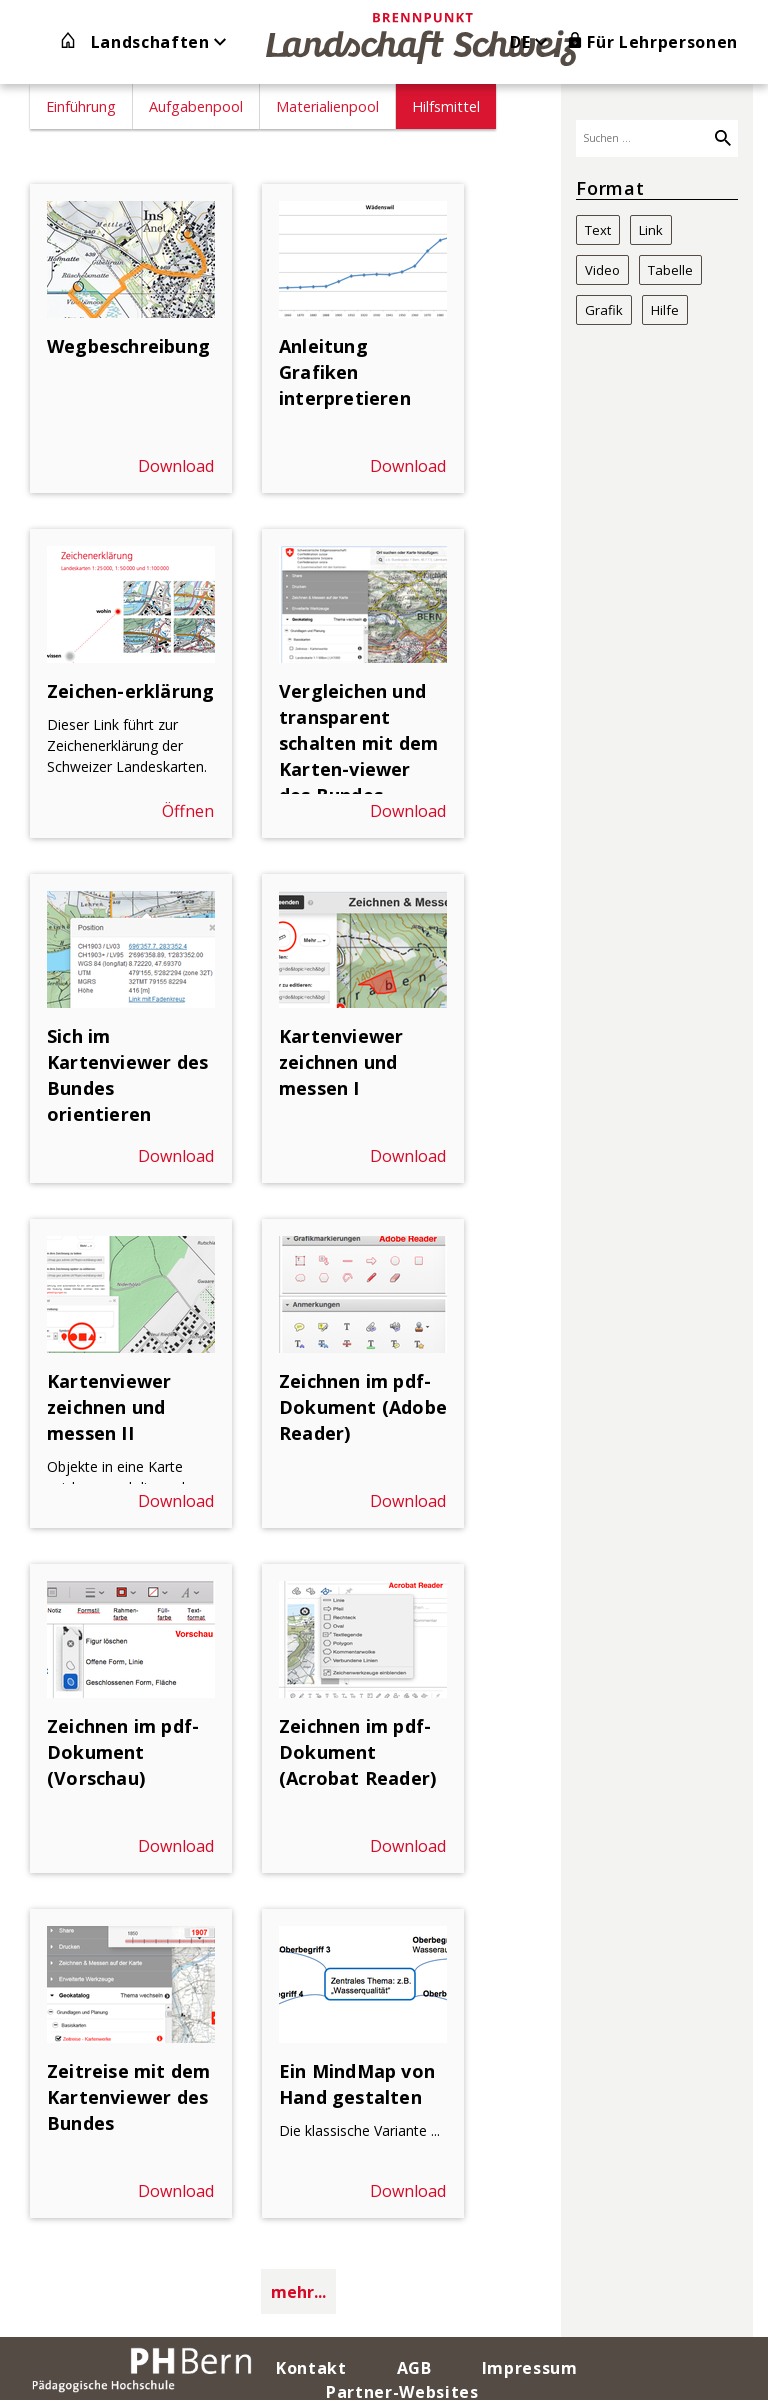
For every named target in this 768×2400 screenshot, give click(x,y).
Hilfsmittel (446, 106)
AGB (414, 2368)
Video (602, 270)
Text (598, 230)
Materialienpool (327, 106)
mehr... (298, 2292)
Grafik (604, 310)
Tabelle (670, 270)
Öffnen (188, 811)
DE (531, 42)
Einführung (81, 106)
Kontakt (311, 2368)
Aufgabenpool (196, 106)
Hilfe (665, 310)
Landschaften (159, 42)
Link (651, 230)
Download (176, 466)
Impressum (530, 2368)
